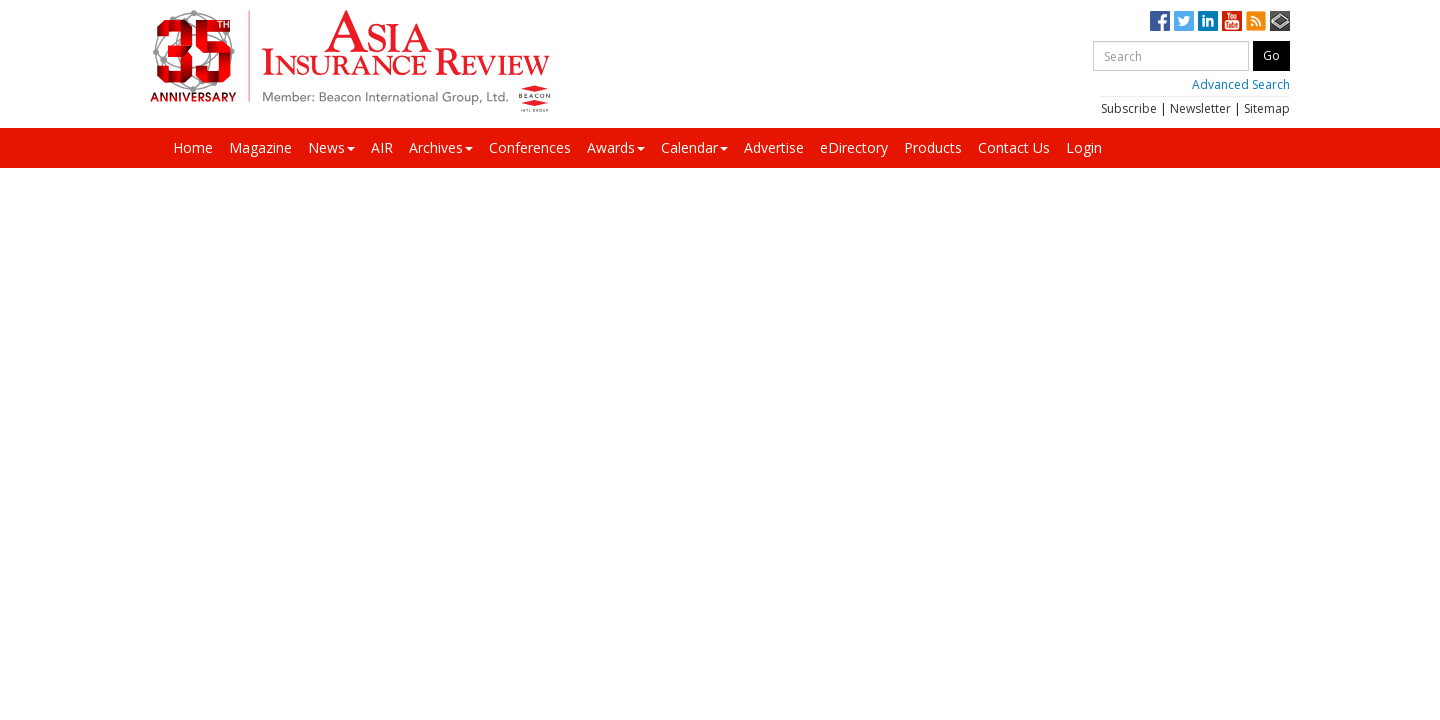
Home (193, 147)
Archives (441, 147)
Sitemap (1267, 108)
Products (933, 147)
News (331, 147)
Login (1084, 147)
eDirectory (854, 147)
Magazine (260, 147)
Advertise (774, 147)
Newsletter (1200, 108)
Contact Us (1014, 147)
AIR (382, 147)
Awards (616, 147)
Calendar (694, 147)
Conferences (530, 147)
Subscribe (1129, 108)
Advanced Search (1241, 84)
